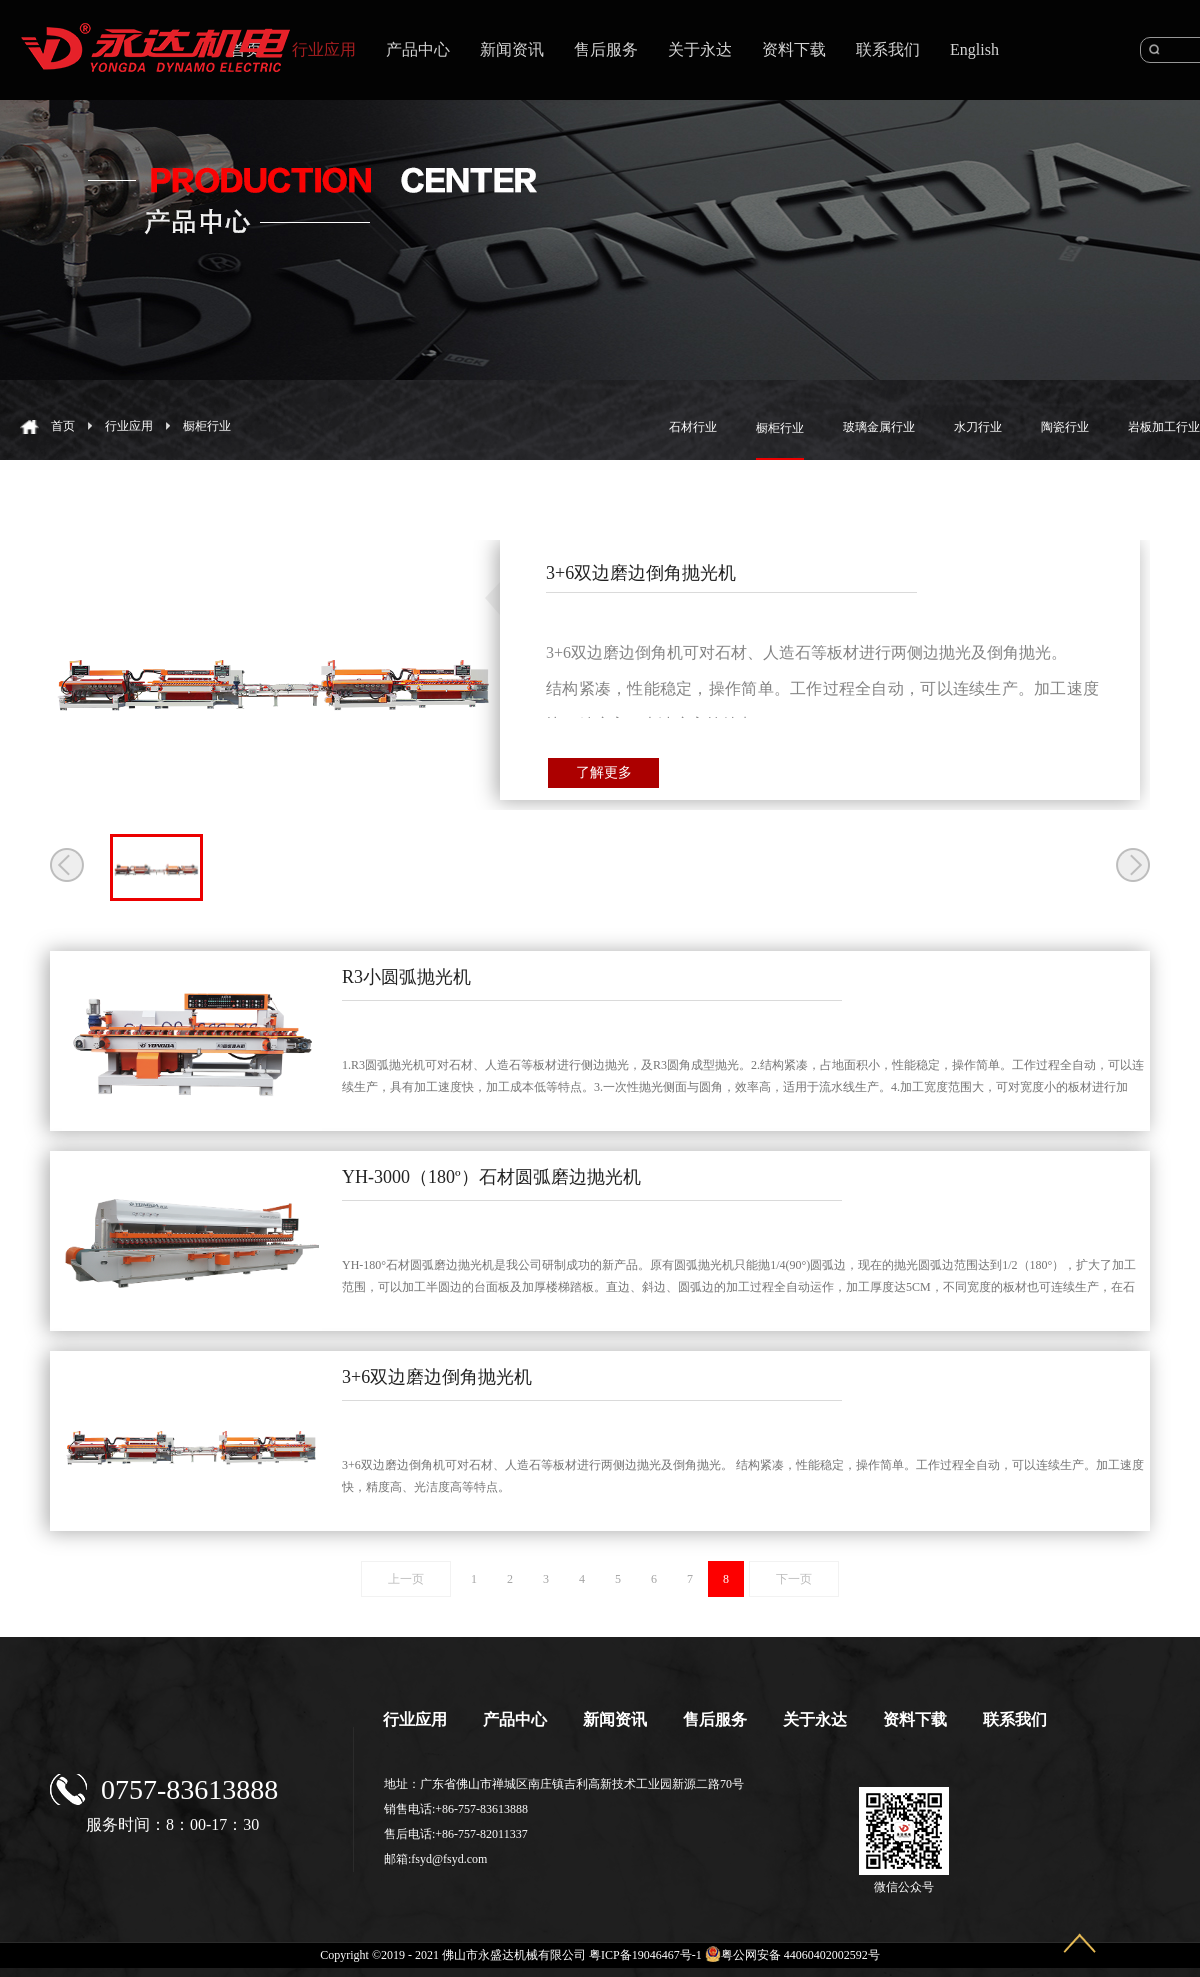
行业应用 (129, 426)
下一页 (794, 1579)
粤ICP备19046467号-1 (645, 1955)
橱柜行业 (207, 426)
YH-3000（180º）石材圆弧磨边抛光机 (491, 1177)
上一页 (406, 1579)
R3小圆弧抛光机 (406, 977)
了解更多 (604, 772)
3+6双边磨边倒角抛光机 (437, 1377)
